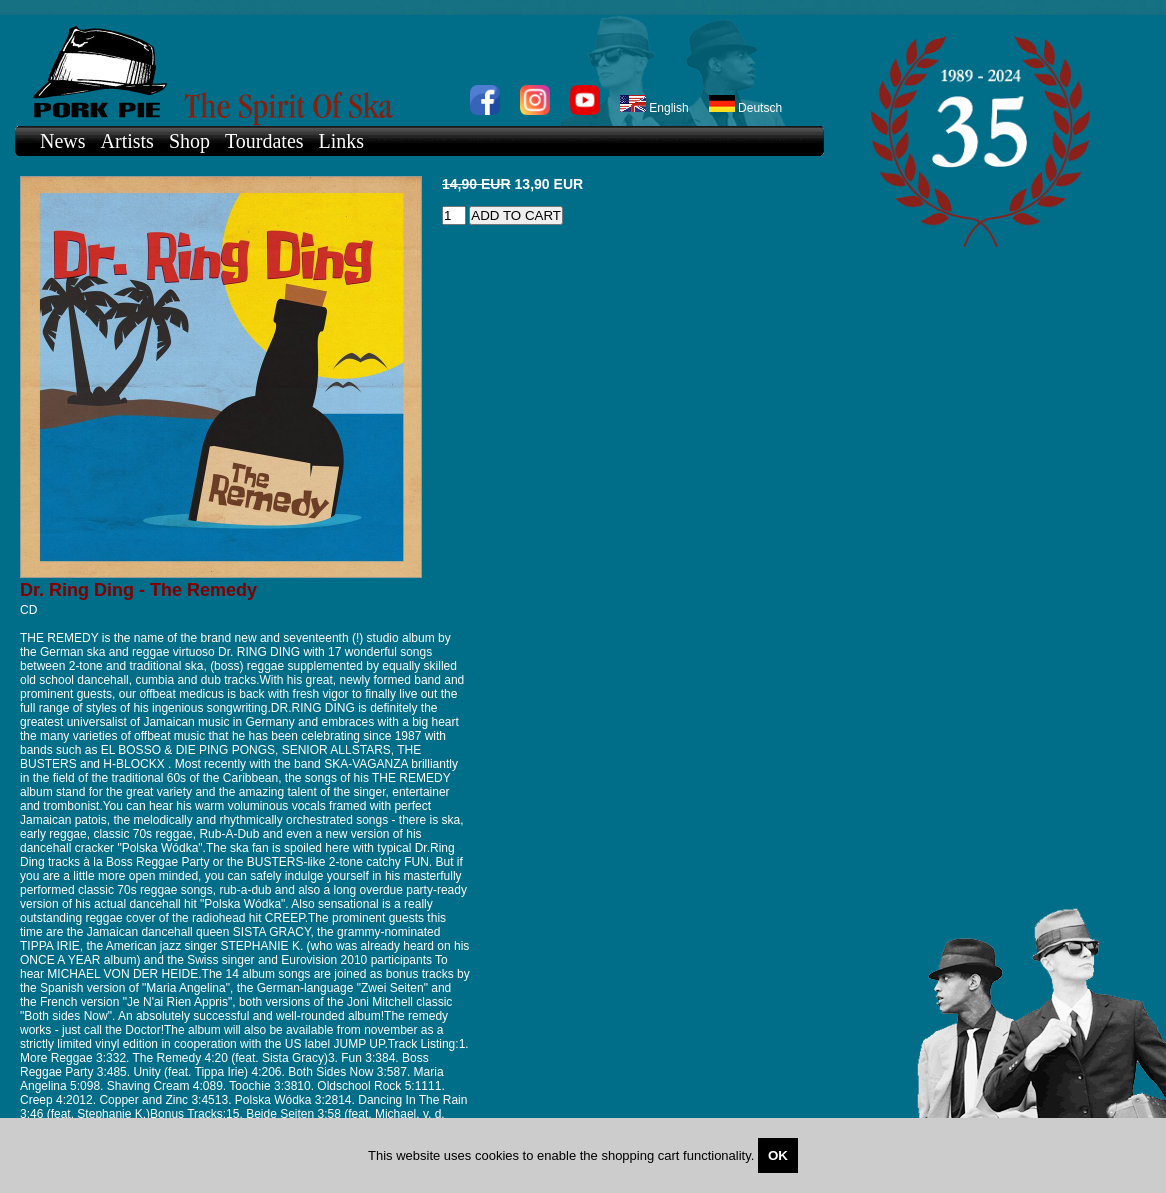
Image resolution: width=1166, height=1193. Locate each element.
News (63, 141)
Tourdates (264, 141)
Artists (127, 141)
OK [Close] (778, 1155)
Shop (189, 141)
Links (342, 141)
